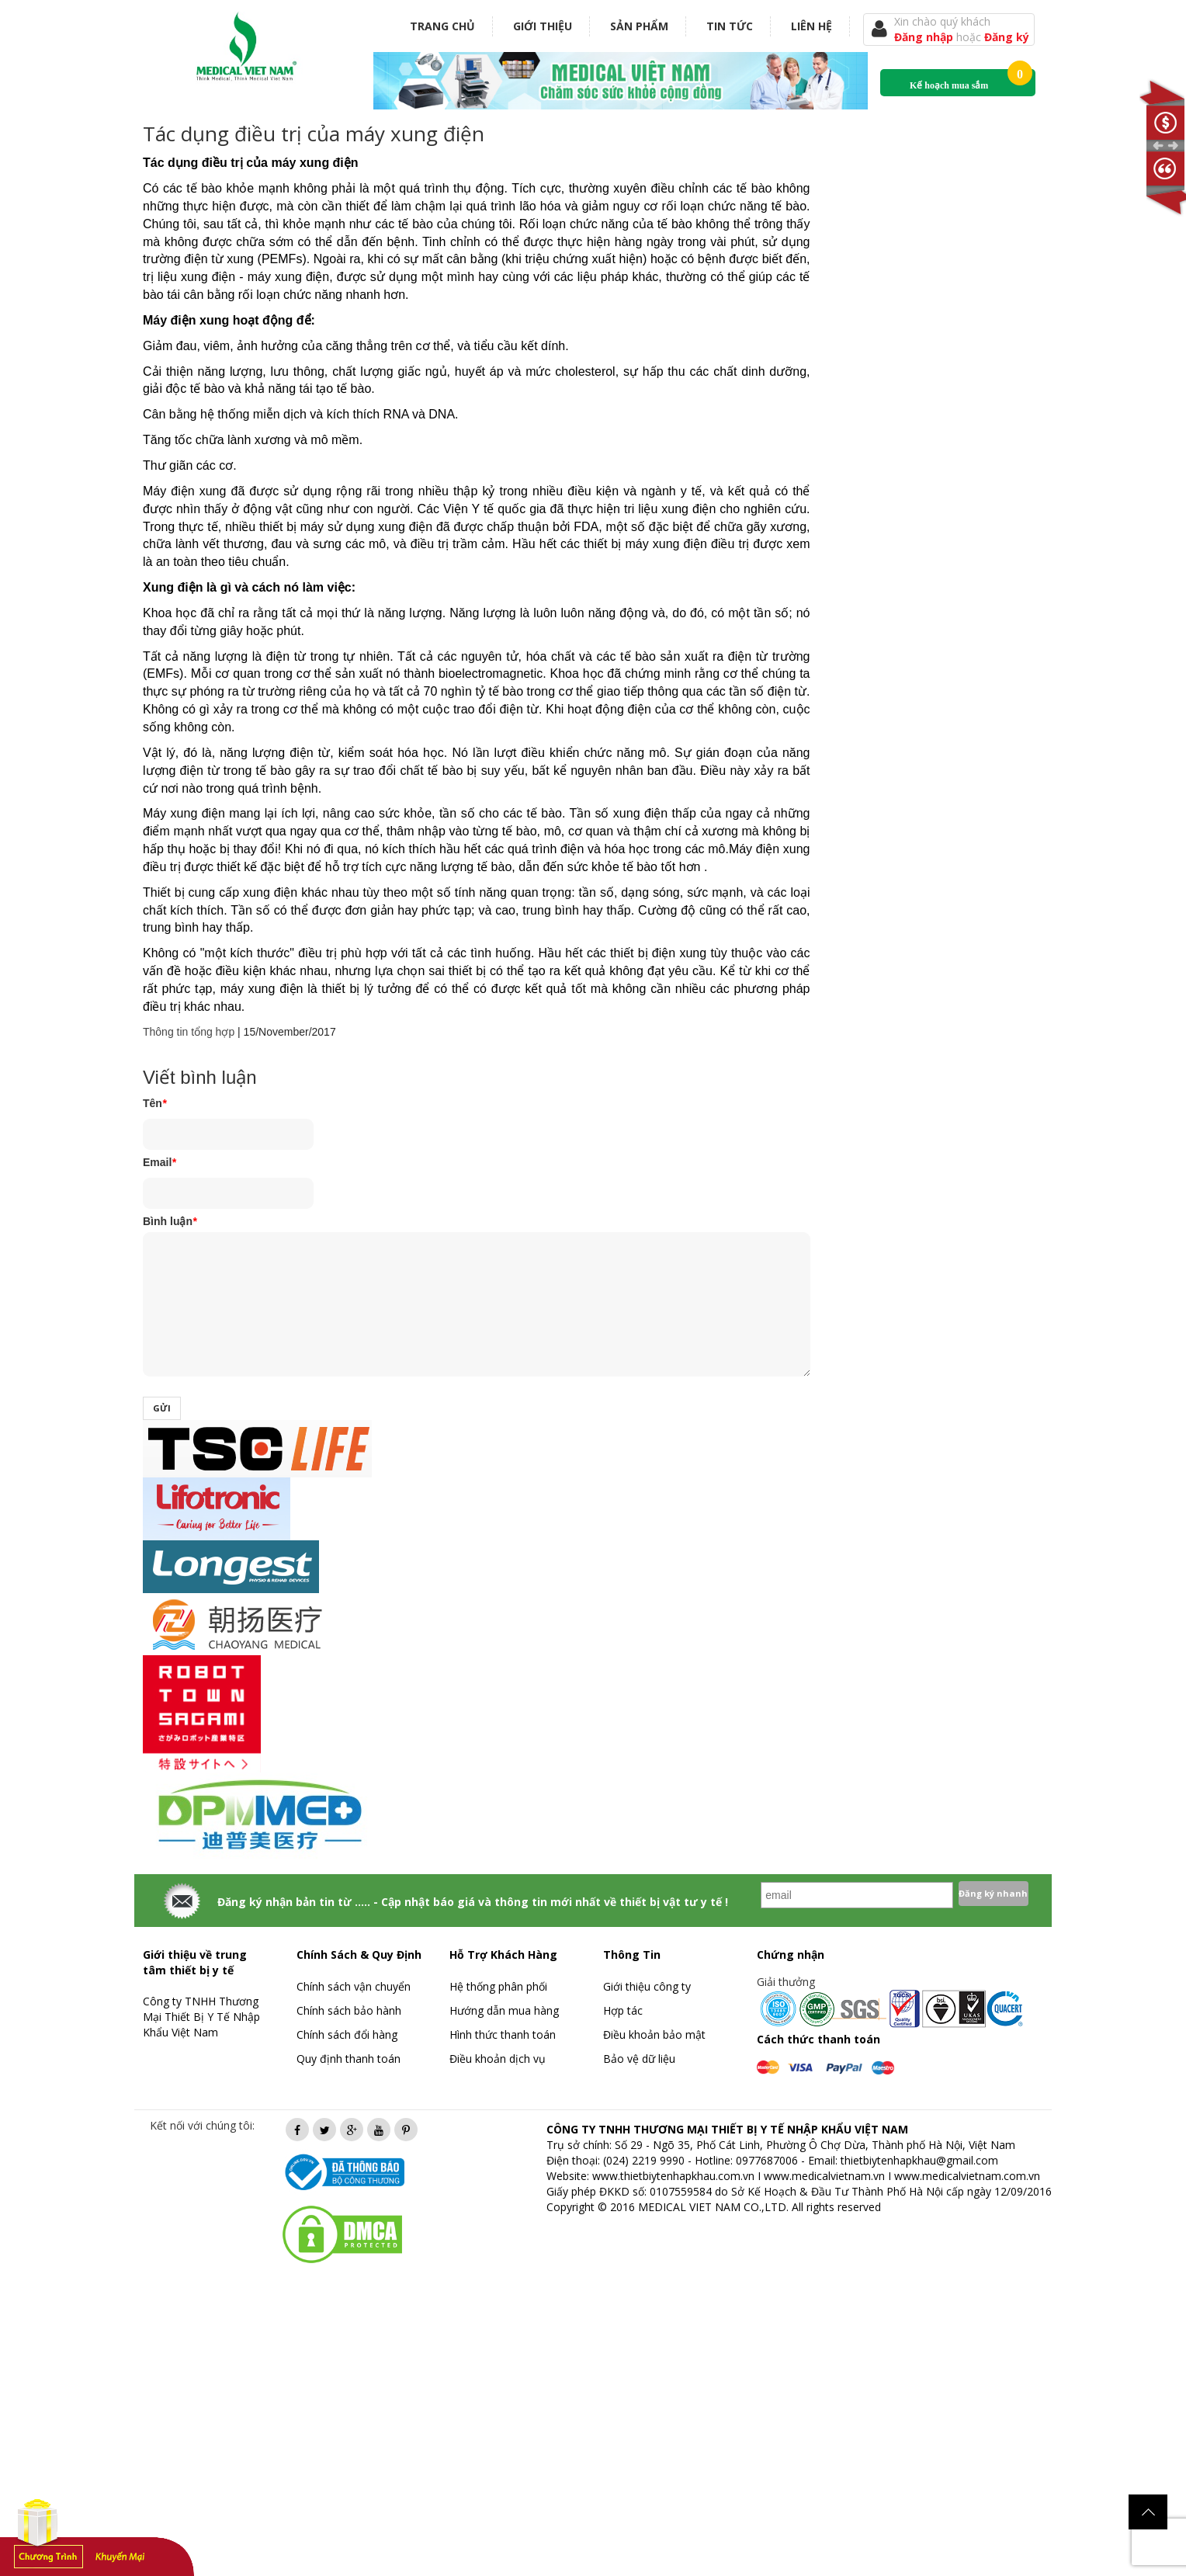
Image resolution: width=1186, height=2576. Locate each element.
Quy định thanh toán (348, 2058)
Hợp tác (623, 2010)
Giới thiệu (542, 26)
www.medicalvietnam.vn (824, 2175)
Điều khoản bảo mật (654, 2034)
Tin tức (729, 26)
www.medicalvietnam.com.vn (967, 2175)
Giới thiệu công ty (647, 1986)
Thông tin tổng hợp (188, 1032)
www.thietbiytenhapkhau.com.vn (673, 2175)
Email (159, 1162)
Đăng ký (1006, 37)
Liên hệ (811, 26)
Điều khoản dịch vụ (497, 2058)
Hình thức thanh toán (502, 2034)
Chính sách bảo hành (348, 2010)
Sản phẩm (639, 26)
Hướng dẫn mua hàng (504, 2010)
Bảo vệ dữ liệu (639, 2058)
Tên (154, 1103)
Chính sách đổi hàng (346, 2034)
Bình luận (169, 1221)
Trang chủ (442, 26)
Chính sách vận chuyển (353, 1986)
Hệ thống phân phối (498, 1986)
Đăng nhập (925, 37)
